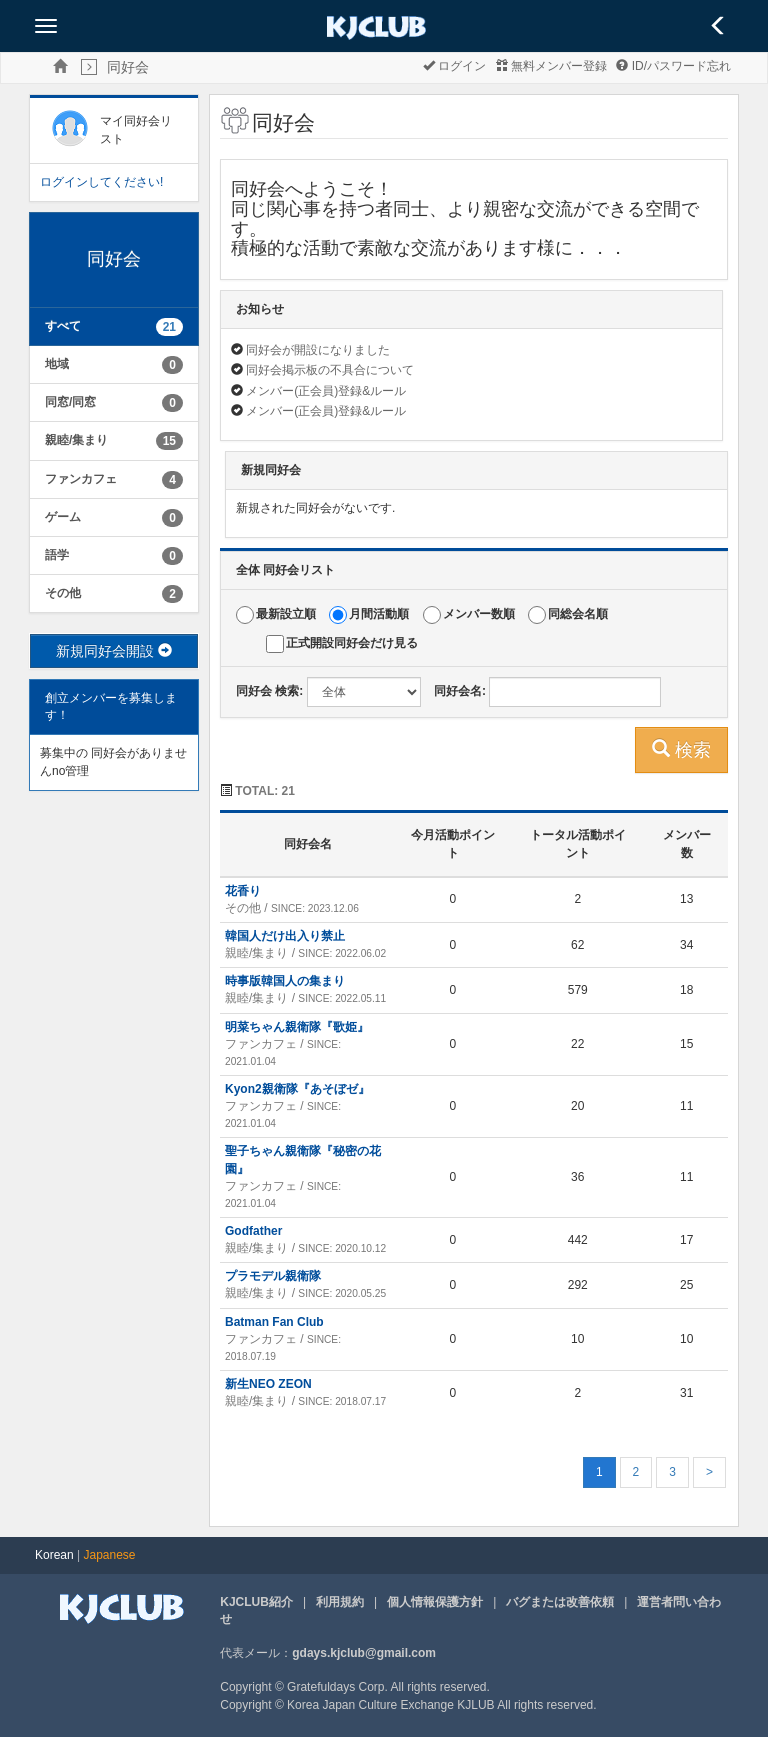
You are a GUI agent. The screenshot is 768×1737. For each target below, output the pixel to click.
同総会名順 (578, 615)
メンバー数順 (479, 615)
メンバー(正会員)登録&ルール (326, 391)
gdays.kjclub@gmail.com (364, 1653)
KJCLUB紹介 (256, 1602)
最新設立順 (286, 615)
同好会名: (460, 691)
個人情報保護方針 (435, 1602)
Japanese (110, 1555)
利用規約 (340, 1602)
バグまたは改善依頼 (560, 1602)
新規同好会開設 (114, 651)
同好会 (128, 67)
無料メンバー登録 (551, 66)
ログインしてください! (101, 182)
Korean (54, 1555)
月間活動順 (379, 615)
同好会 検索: (269, 691)
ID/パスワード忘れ (673, 66)
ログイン (454, 66)
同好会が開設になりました (318, 350)
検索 (681, 749)
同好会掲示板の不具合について (330, 370)
